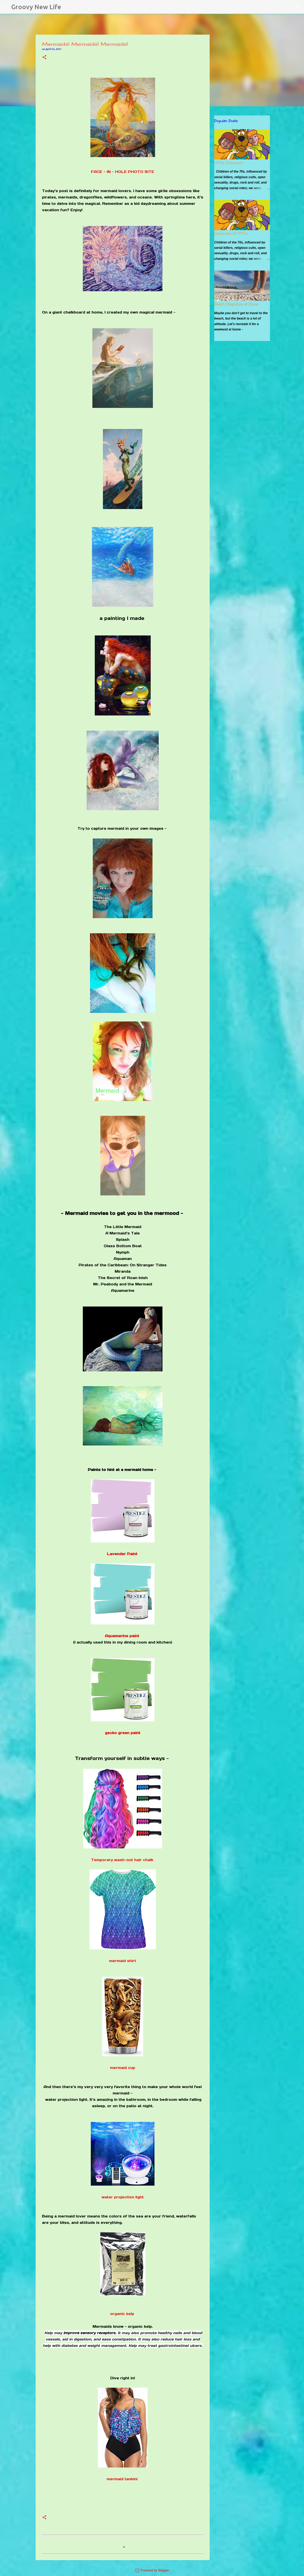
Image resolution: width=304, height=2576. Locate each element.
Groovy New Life (36, 6)
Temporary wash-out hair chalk (122, 1860)
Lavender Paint (123, 1554)
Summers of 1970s (230, 233)
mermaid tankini (123, 2479)
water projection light (123, 2197)
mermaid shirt (122, 1960)
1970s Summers (228, 162)
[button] (44, 57)
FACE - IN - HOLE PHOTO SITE (122, 171)
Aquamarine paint (122, 1636)
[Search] (66, 7)
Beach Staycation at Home (236, 304)
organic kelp (122, 2313)
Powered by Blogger (152, 2570)
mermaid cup (122, 2067)
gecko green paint (122, 1733)
